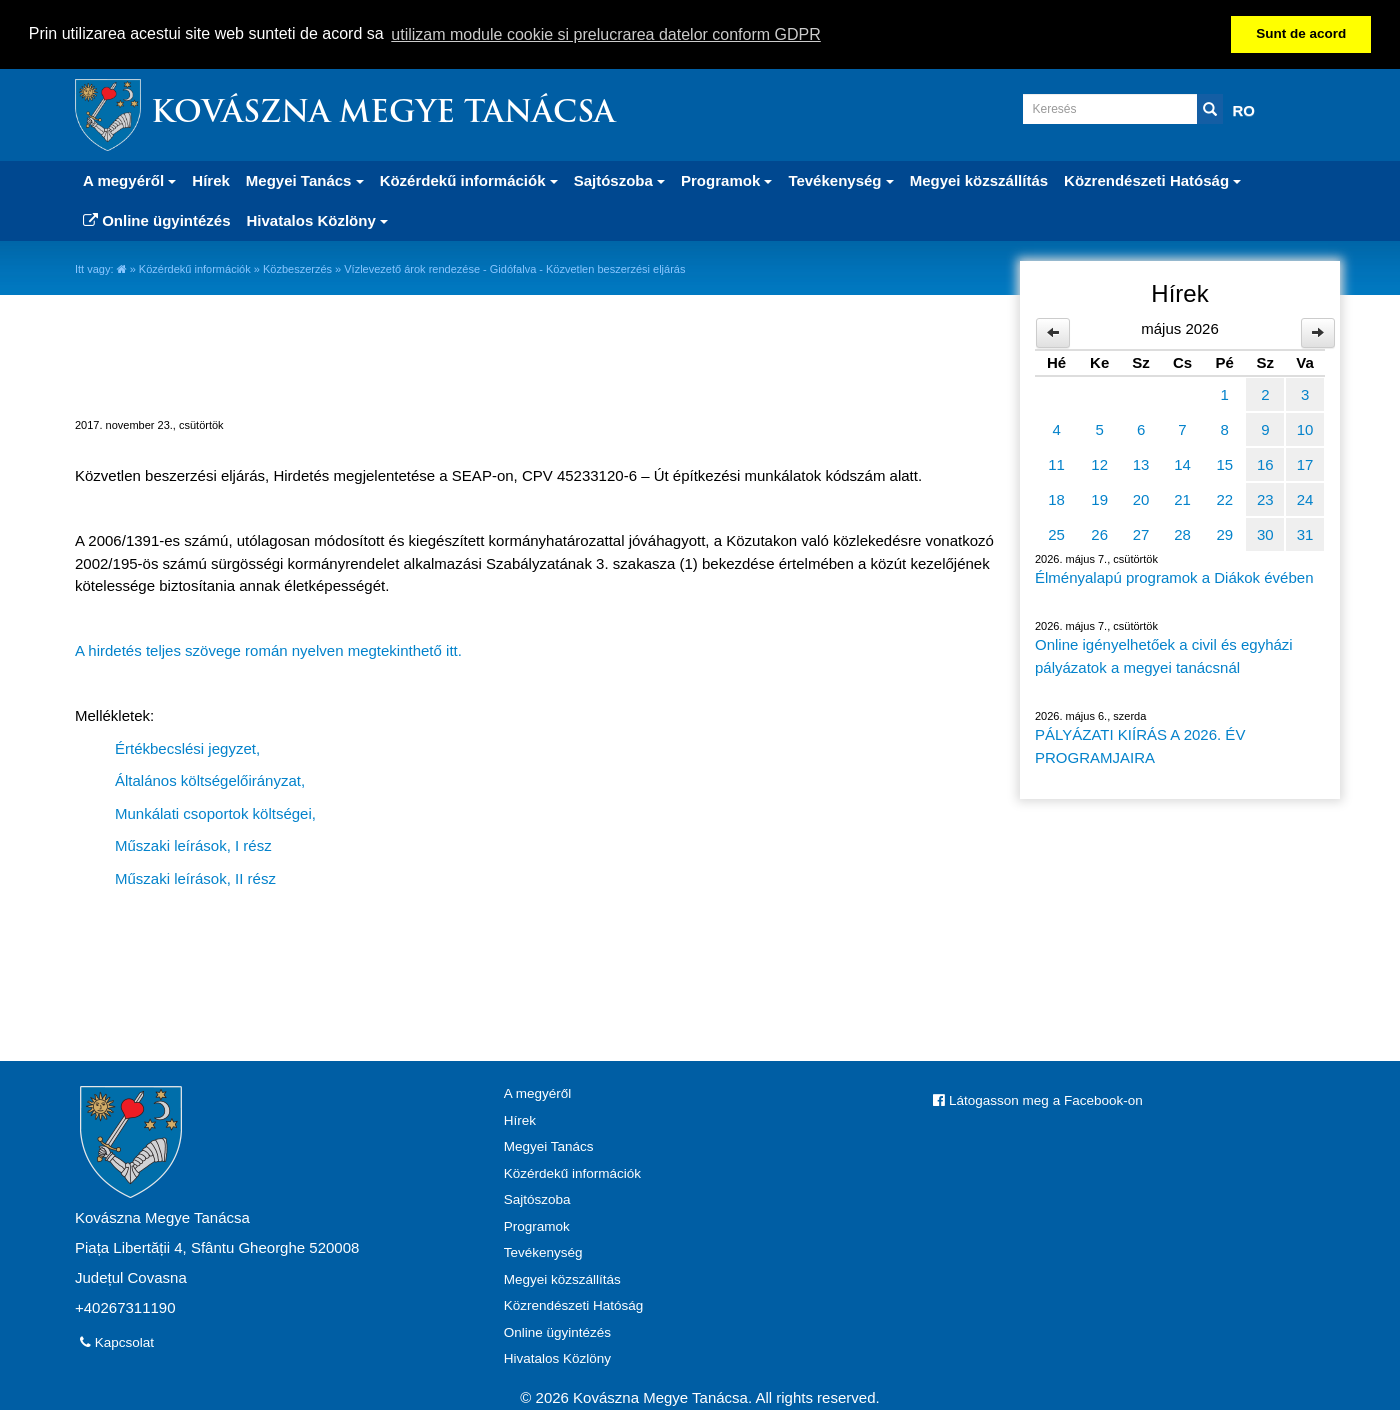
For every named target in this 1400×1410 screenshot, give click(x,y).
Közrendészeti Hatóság (574, 1305)
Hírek (211, 180)
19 (1099, 499)
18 (1056, 499)
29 (1224, 534)
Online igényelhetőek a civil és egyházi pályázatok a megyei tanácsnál (1164, 656)
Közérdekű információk (195, 269)
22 (1224, 499)
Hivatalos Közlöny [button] (317, 220)
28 (1182, 534)
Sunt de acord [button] (1301, 33)
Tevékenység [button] (840, 180)
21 (1182, 499)
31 (1305, 534)
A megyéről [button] (129, 180)
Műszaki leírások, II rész (195, 877)
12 (1099, 464)
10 (1305, 429)
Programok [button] (726, 180)
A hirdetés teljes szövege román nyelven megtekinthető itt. (268, 650)
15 (1224, 464)
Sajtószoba (537, 1199)
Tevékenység (543, 1252)
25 (1056, 534)
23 (1265, 499)
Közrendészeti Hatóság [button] (1152, 180)
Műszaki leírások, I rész (193, 845)
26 (1099, 534)
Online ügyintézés (157, 220)
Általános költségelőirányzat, (210, 780)
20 (1141, 499)
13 (1141, 464)
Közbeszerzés (297, 269)
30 (1265, 534)
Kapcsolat (117, 1342)
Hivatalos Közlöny (557, 1358)
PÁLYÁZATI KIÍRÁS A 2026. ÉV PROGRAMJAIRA (1140, 746)
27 (1141, 534)
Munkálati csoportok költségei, (215, 812)
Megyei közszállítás (979, 180)
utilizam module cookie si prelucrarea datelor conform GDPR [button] (606, 34)
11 (1056, 464)
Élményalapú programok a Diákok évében (1174, 577)
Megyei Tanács (549, 1146)
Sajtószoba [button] (619, 180)
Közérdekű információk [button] (469, 180)
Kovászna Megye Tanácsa (383, 114)
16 (1265, 464)
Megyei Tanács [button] (305, 180)
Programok (537, 1225)
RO (1244, 110)
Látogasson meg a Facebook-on (1037, 1100)
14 (1182, 464)
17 (1305, 464)
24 (1305, 499)
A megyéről (538, 1093)
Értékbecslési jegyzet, (187, 747)
